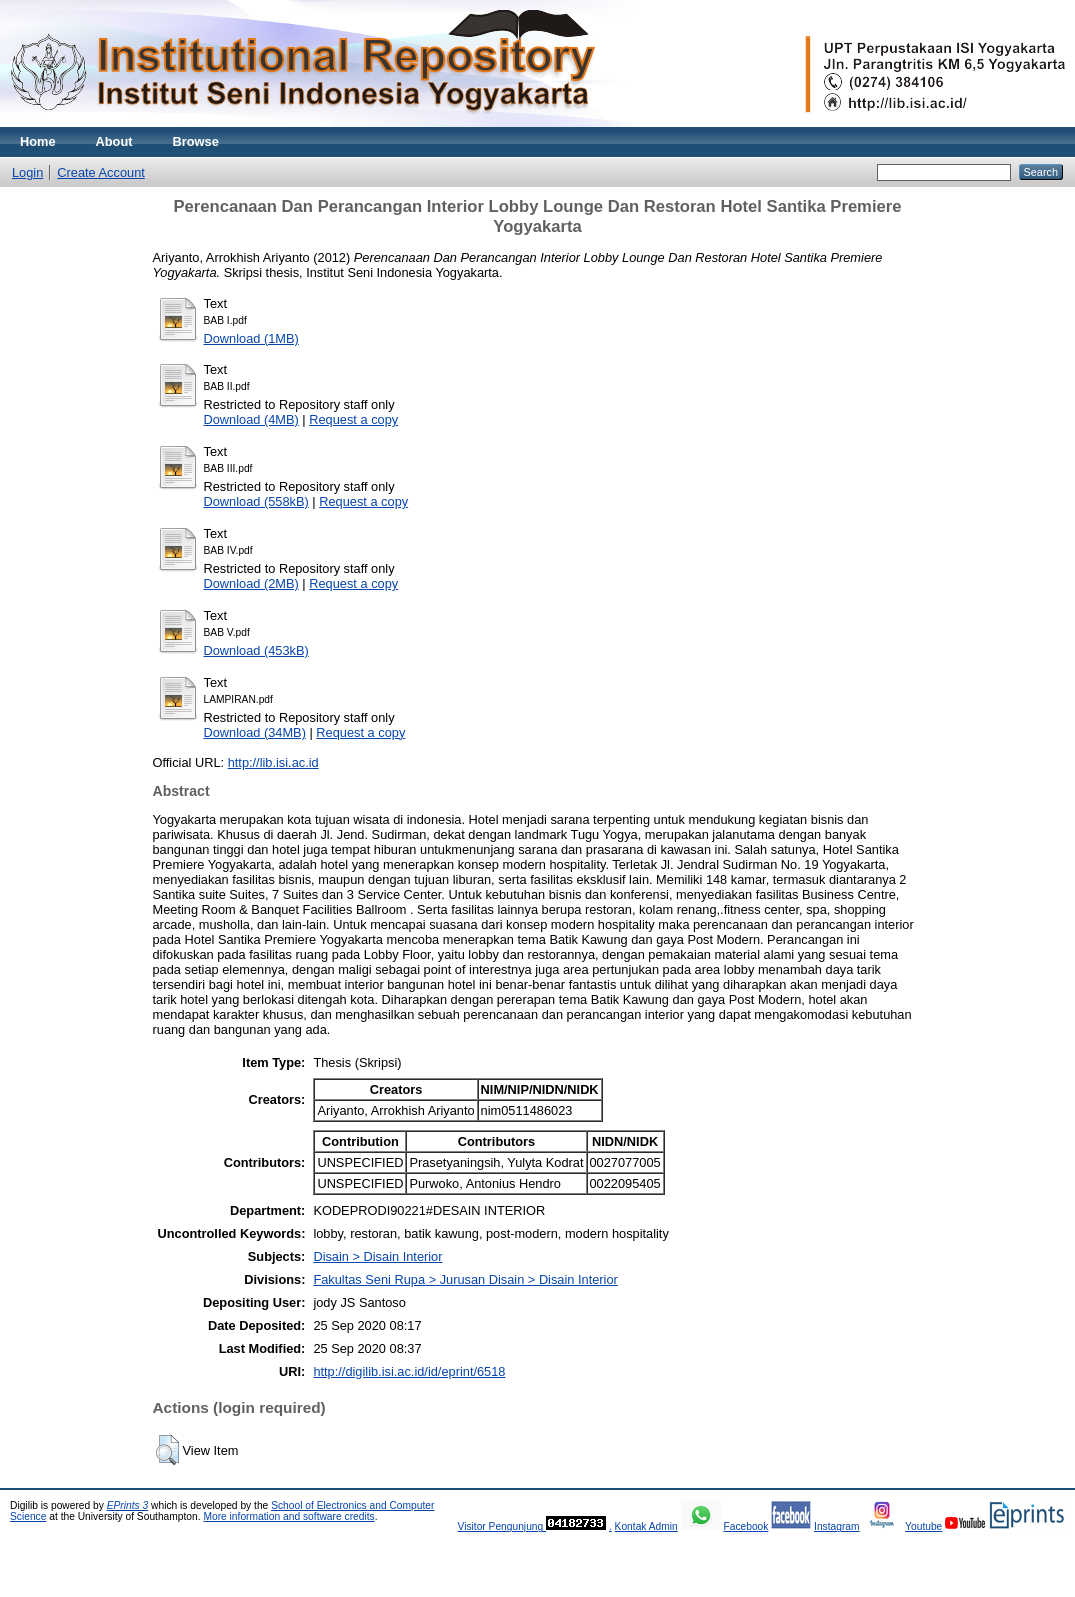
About (114, 141)
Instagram (837, 1526)
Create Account (101, 172)
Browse (196, 141)
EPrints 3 (128, 1505)
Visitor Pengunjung (501, 1526)
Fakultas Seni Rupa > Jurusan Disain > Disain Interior (465, 1279)
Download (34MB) (255, 732)
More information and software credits (288, 1516)
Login (27, 172)
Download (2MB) (251, 583)
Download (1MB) (251, 338)
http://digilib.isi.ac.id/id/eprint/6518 (409, 1371)
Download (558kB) (256, 501)
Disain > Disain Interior (377, 1256)
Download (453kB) (256, 650)
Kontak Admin (646, 1526)
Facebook (745, 1526)
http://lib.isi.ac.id (273, 762)
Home (38, 141)
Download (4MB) (251, 419)
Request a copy (353, 419)
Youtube (923, 1526)
